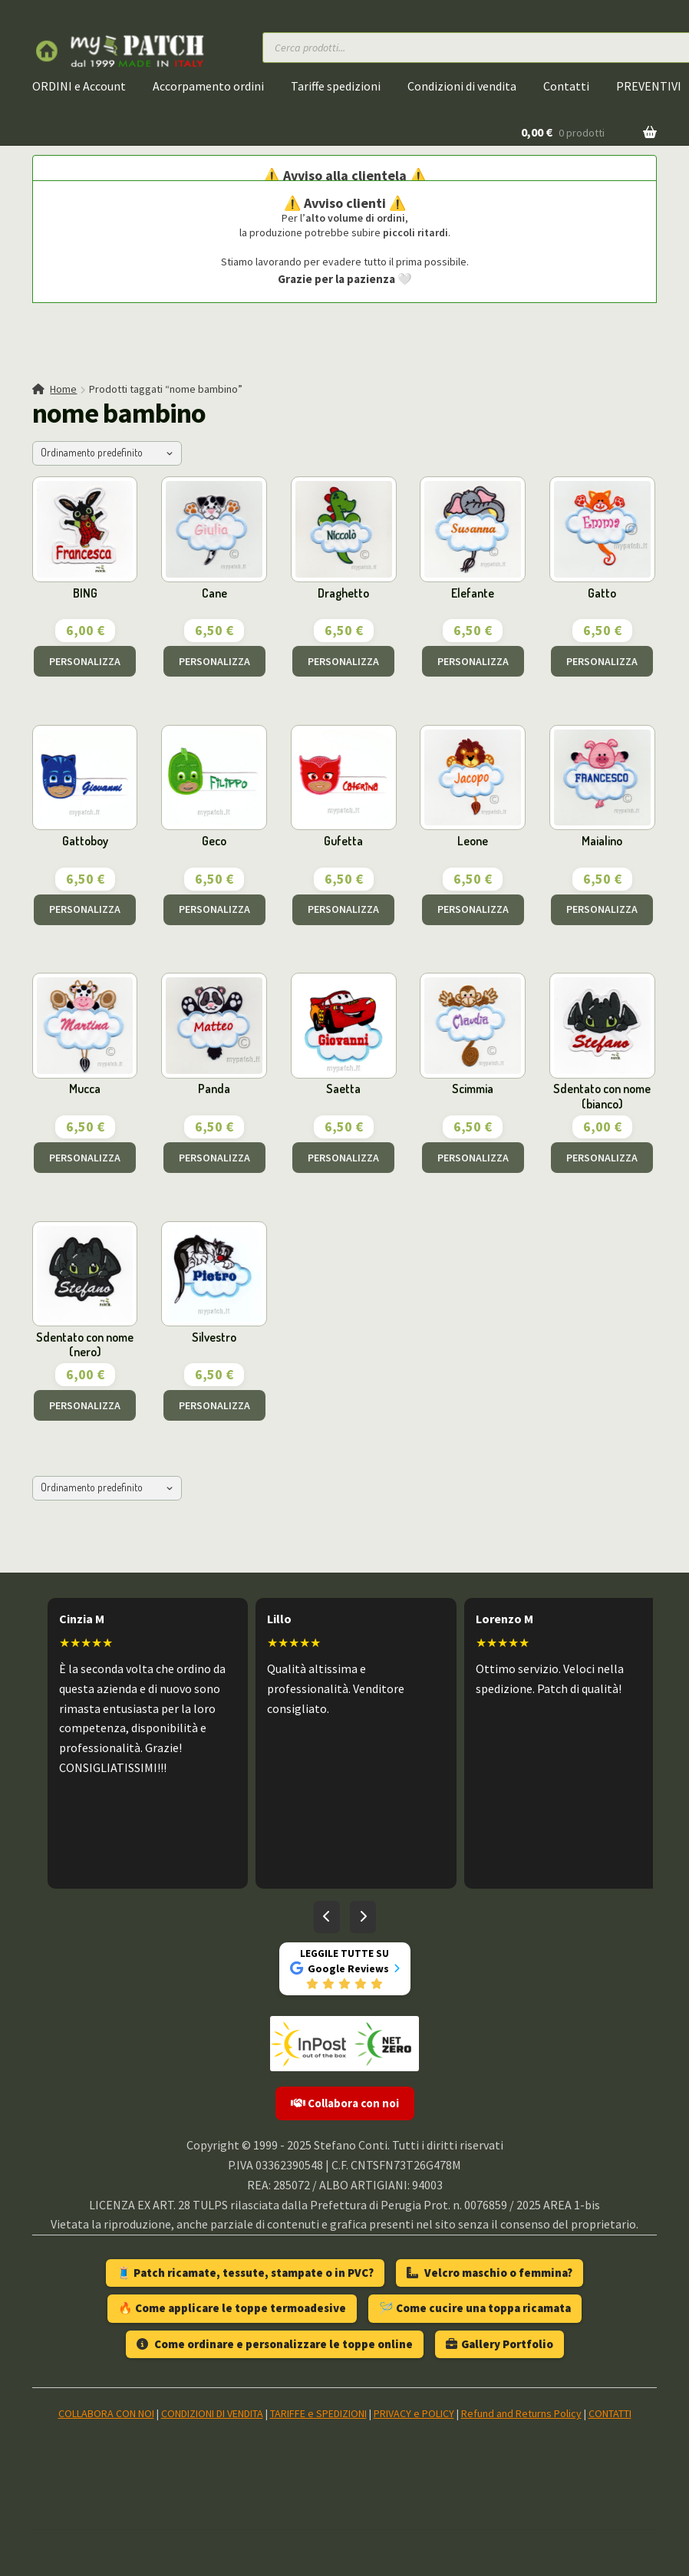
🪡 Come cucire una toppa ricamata (475, 2308)
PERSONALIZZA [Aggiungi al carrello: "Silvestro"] (214, 1405)
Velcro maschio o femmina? (489, 2272)
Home (63, 389)
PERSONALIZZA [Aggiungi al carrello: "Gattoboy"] (84, 909)
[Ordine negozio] (107, 453)
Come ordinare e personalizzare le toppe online (275, 2344)
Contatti (566, 86)
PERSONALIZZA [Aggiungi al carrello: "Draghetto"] (343, 661)
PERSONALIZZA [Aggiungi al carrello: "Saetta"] (343, 1157)
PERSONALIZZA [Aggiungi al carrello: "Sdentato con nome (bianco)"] (602, 1157)
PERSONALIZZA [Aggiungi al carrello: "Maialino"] (602, 909)
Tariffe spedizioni (336, 86)
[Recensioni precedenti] (327, 1917)
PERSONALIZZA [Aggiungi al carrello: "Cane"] (214, 661)
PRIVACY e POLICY (414, 2413)
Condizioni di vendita (461, 86)
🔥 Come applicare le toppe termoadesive (232, 2308)
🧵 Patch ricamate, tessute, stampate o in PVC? (245, 2272)
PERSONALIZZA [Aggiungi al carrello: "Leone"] (473, 909)
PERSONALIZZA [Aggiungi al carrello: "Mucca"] (84, 1157)
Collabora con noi (345, 2103)
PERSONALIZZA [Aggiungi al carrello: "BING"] (84, 661)
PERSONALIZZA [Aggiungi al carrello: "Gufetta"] (343, 909)
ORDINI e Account (79, 86)
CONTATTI (609, 2413)
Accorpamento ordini (208, 86)
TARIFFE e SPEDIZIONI (318, 2413)
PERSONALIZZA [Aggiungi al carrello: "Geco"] (214, 909)
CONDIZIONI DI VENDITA (212, 2413)
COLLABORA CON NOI (106, 2413)
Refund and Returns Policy (521, 2413)
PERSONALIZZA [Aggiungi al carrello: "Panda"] (214, 1157)
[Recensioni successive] (363, 1917)
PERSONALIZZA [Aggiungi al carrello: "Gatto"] (602, 661)
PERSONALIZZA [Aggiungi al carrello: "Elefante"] (473, 661)
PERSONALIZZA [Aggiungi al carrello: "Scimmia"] (473, 1157)
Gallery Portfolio (499, 2344)
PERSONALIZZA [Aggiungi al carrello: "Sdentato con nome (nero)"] (84, 1405)
